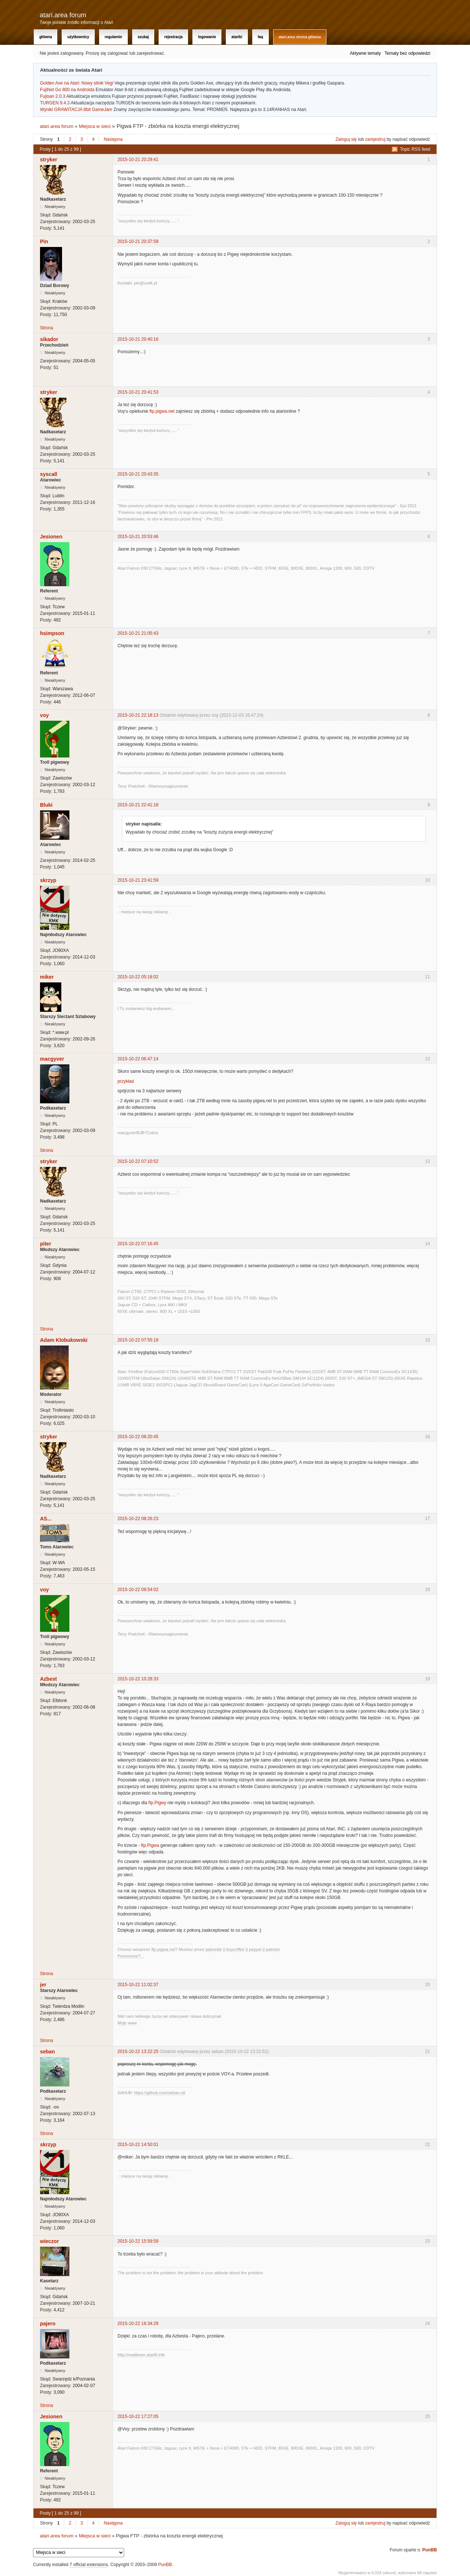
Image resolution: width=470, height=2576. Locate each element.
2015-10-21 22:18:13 (138, 715)
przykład (126, 1081)
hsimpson (52, 633)
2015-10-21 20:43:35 (138, 474)
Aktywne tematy (365, 53)
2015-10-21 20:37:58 (138, 241)
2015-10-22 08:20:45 (138, 1436)
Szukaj (143, 37)
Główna (45, 37)
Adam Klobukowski (63, 1340)
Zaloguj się (346, 139)
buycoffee (236, 1949)
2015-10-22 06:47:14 (138, 1058)
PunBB (429, 2549)
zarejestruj (375, 139)
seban (47, 2051)
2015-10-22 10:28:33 (138, 1678)
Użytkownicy (78, 37)
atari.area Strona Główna (300, 37)
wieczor (49, 2241)
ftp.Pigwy (157, 1802)
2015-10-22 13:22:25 (138, 2051)
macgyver (52, 1059)
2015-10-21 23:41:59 (138, 880)
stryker (48, 159)
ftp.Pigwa (150, 1845)
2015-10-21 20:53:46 (138, 536)
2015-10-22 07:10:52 (138, 1161)
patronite (214, 1949)
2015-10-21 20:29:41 (138, 159)
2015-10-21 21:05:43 (138, 633)
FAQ (260, 37)
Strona (46, 327)
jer (43, 1985)
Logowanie (207, 37)
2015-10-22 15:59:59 (138, 2241)
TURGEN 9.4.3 (55, 102)
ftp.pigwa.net (161, 411)
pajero (47, 2323)
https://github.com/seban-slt (159, 2092)
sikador (49, 339)
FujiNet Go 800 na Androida (67, 89)
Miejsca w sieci (95, 126)
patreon (273, 1949)
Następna (113, 139)
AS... (45, 1519)
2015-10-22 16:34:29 (138, 2323)
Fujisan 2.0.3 (52, 96)
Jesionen (51, 537)
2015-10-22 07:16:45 (138, 1243)
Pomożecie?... (131, 1956)
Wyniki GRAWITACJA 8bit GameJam (76, 109)
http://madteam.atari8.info (141, 2355)
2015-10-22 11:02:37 (138, 1984)
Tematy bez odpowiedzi (407, 53)
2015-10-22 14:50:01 (138, 2144)
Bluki (46, 805)
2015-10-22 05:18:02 (138, 976)
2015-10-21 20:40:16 (138, 339)
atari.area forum (63, 15)
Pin (44, 241)
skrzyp (48, 880)
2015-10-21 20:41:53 (138, 392)
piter (45, 1244)
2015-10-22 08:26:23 (138, 1518)
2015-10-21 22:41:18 (138, 804)
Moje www (127, 2023)
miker (47, 977)
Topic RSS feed (415, 149)
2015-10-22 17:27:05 (138, 2416)
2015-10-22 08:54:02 (138, 1589)
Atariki (236, 37)
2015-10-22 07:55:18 (138, 1340)
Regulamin (113, 37)
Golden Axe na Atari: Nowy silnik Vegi (76, 83)
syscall (48, 474)
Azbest (48, 1679)
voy (44, 715)
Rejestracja (173, 37)
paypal (255, 1949)
